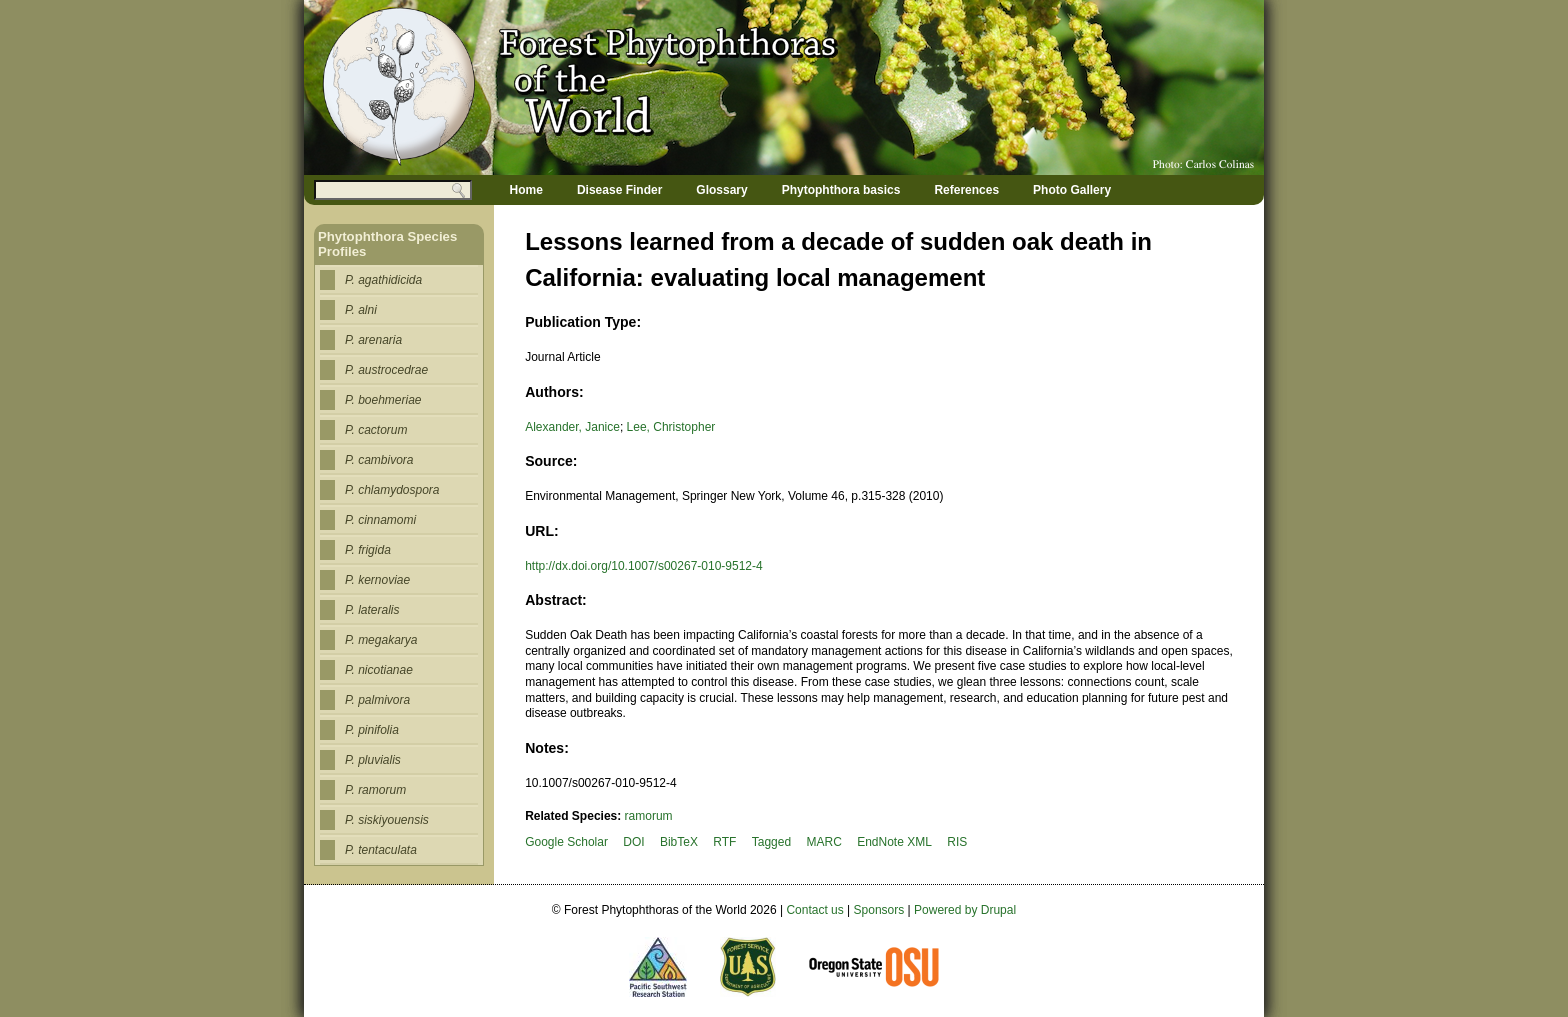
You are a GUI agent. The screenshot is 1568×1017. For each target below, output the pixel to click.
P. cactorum (376, 430)
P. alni (361, 310)
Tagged (771, 842)
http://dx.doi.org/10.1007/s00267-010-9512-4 (644, 566)
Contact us (814, 910)
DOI (633, 842)
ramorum (649, 816)
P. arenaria (373, 340)
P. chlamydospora (392, 490)
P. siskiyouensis (387, 820)
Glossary (721, 190)
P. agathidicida (383, 280)
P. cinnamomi (380, 520)
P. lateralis (372, 610)
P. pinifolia (372, 730)
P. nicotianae (379, 670)
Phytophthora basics (841, 190)
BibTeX (679, 842)
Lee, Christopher (671, 427)
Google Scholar (566, 842)
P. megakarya (381, 640)
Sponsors (879, 910)
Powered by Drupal (965, 910)
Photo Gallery (1072, 190)
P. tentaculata (381, 850)
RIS (957, 842)
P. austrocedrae (386, 370)
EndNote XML (894, 842)
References (966, 190)
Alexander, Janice (572, 427)
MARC (823, 842)
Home (526, 190)
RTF (724, 842)
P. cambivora (379, 460)
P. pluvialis (373, 760)
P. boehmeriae (383, 400)
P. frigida (368, 550)
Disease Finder (619, 190)
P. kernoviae (377, 580)
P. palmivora (377, 700)
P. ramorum (375, 790)
